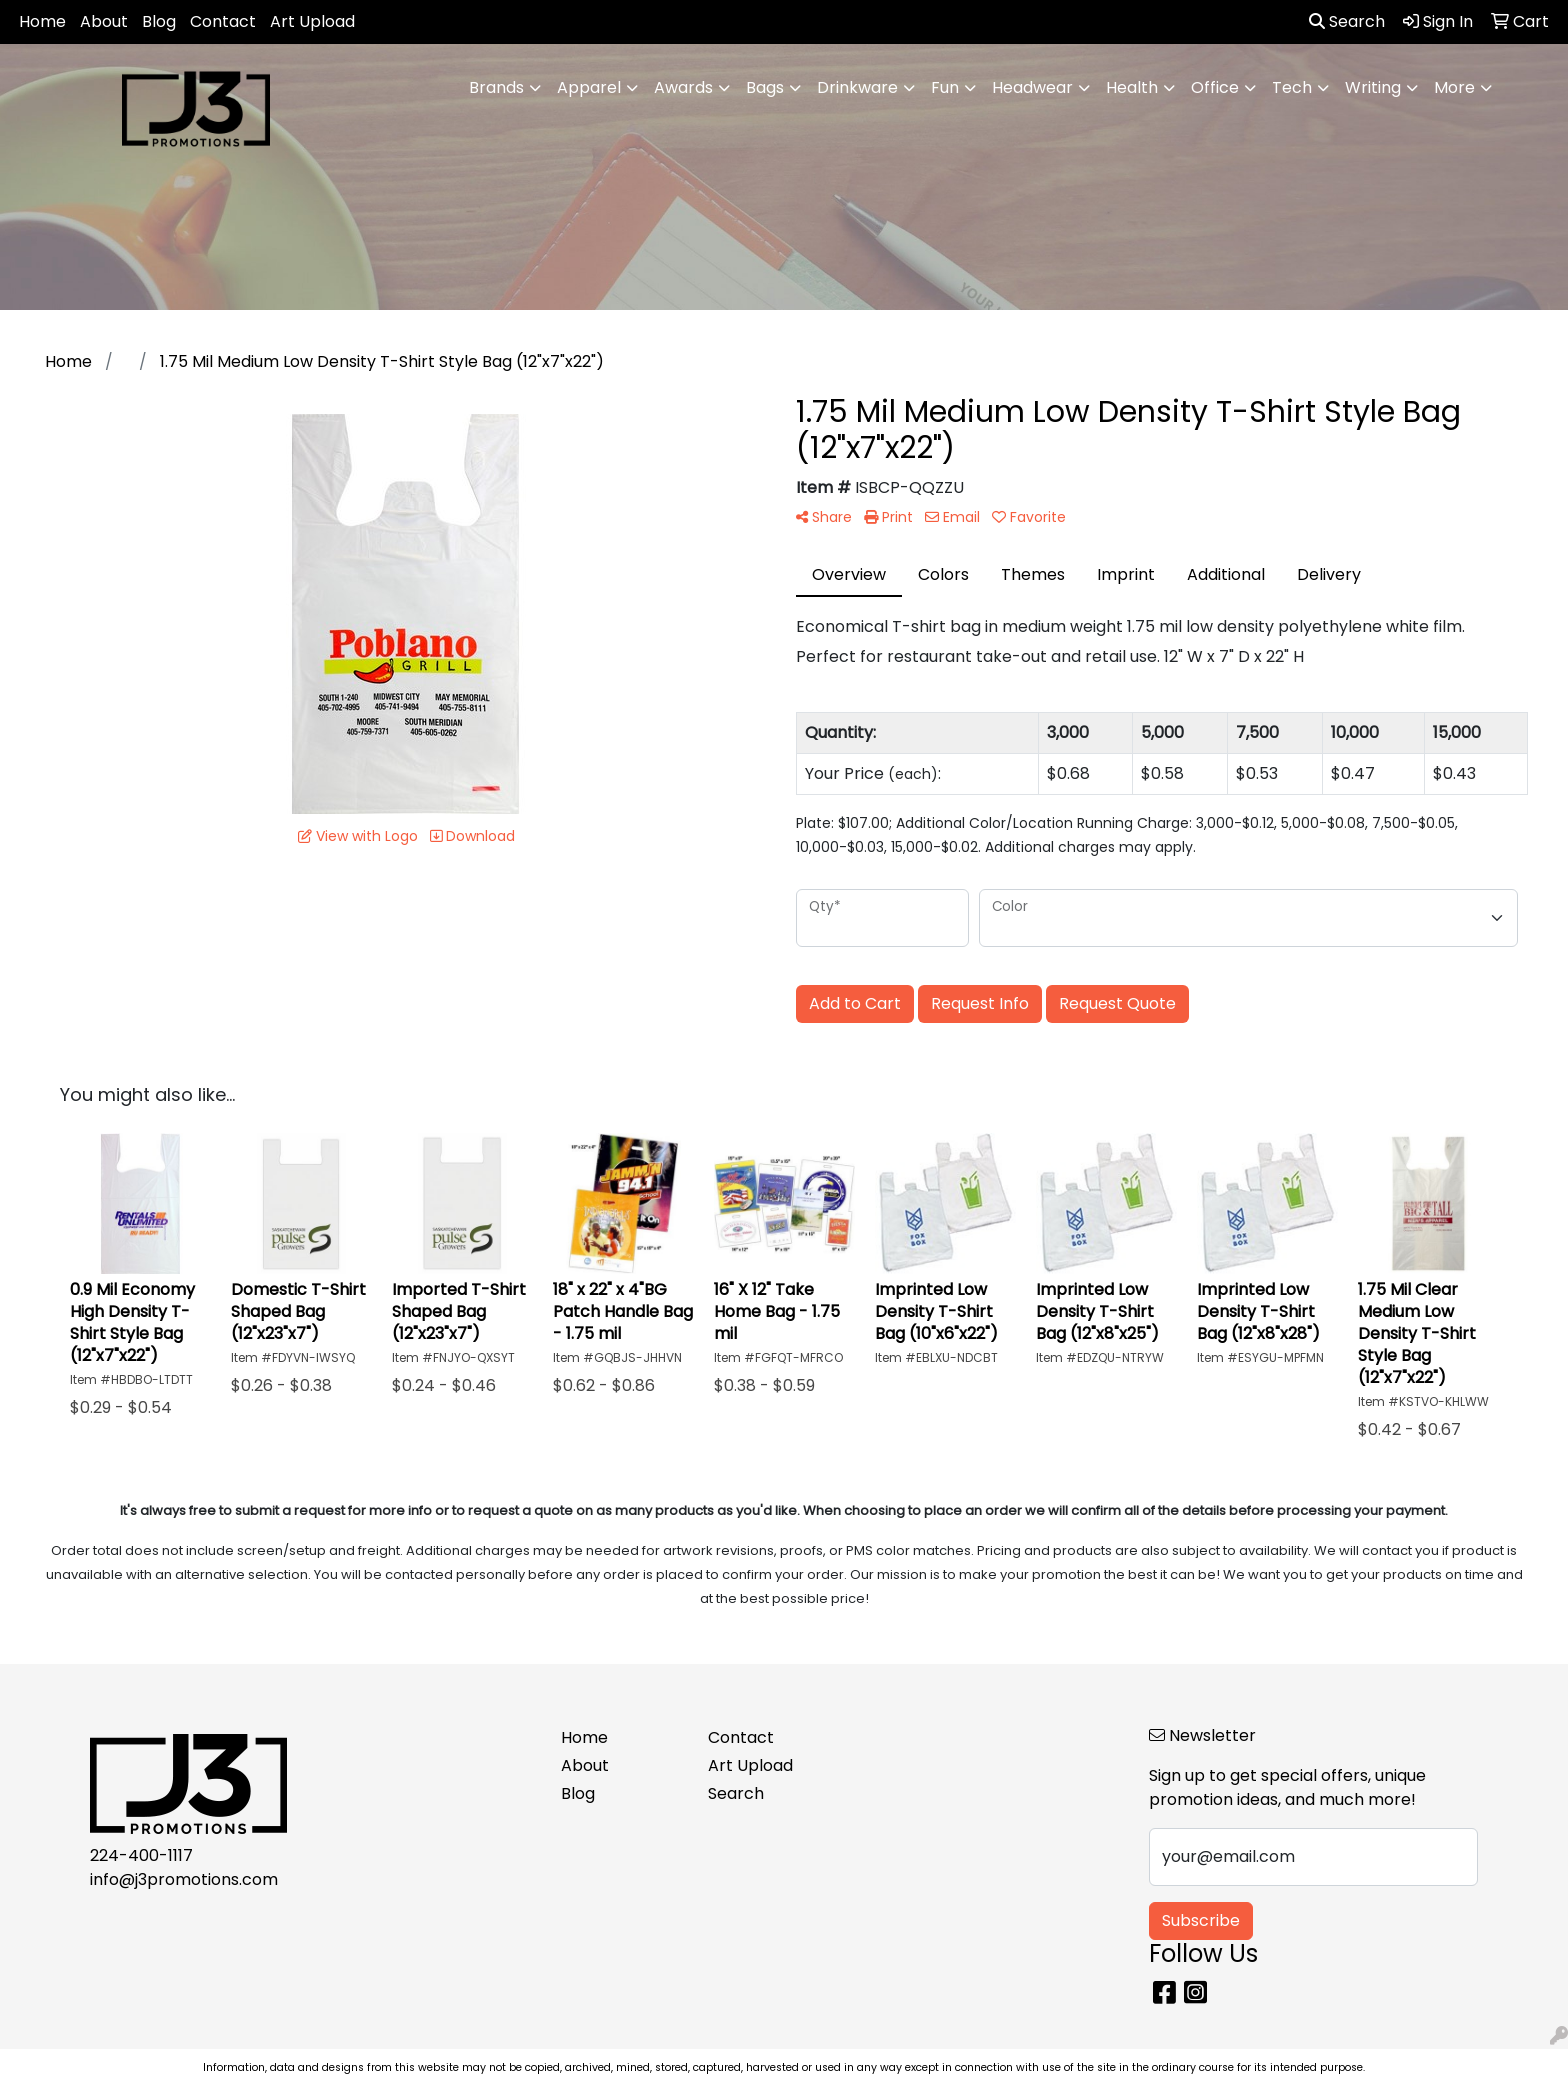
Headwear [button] (1032, 87)
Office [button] (1215, 87)
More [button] (1454, 87)
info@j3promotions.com (184, 1879)
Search (1347, 21)
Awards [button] (683, 87)
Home (42, 21)
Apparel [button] (589, 87)
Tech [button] (1292, 87)
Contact (223, 21)
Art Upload (312, 21)
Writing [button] (1373, 87)
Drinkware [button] (857, 87)
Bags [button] (765, 87)
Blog (159, 21)
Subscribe (1201, 1920)
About (104, 21)
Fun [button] (945, 87)
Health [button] (1132, 87)
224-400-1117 (141, 1855)
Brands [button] (496, 87)
